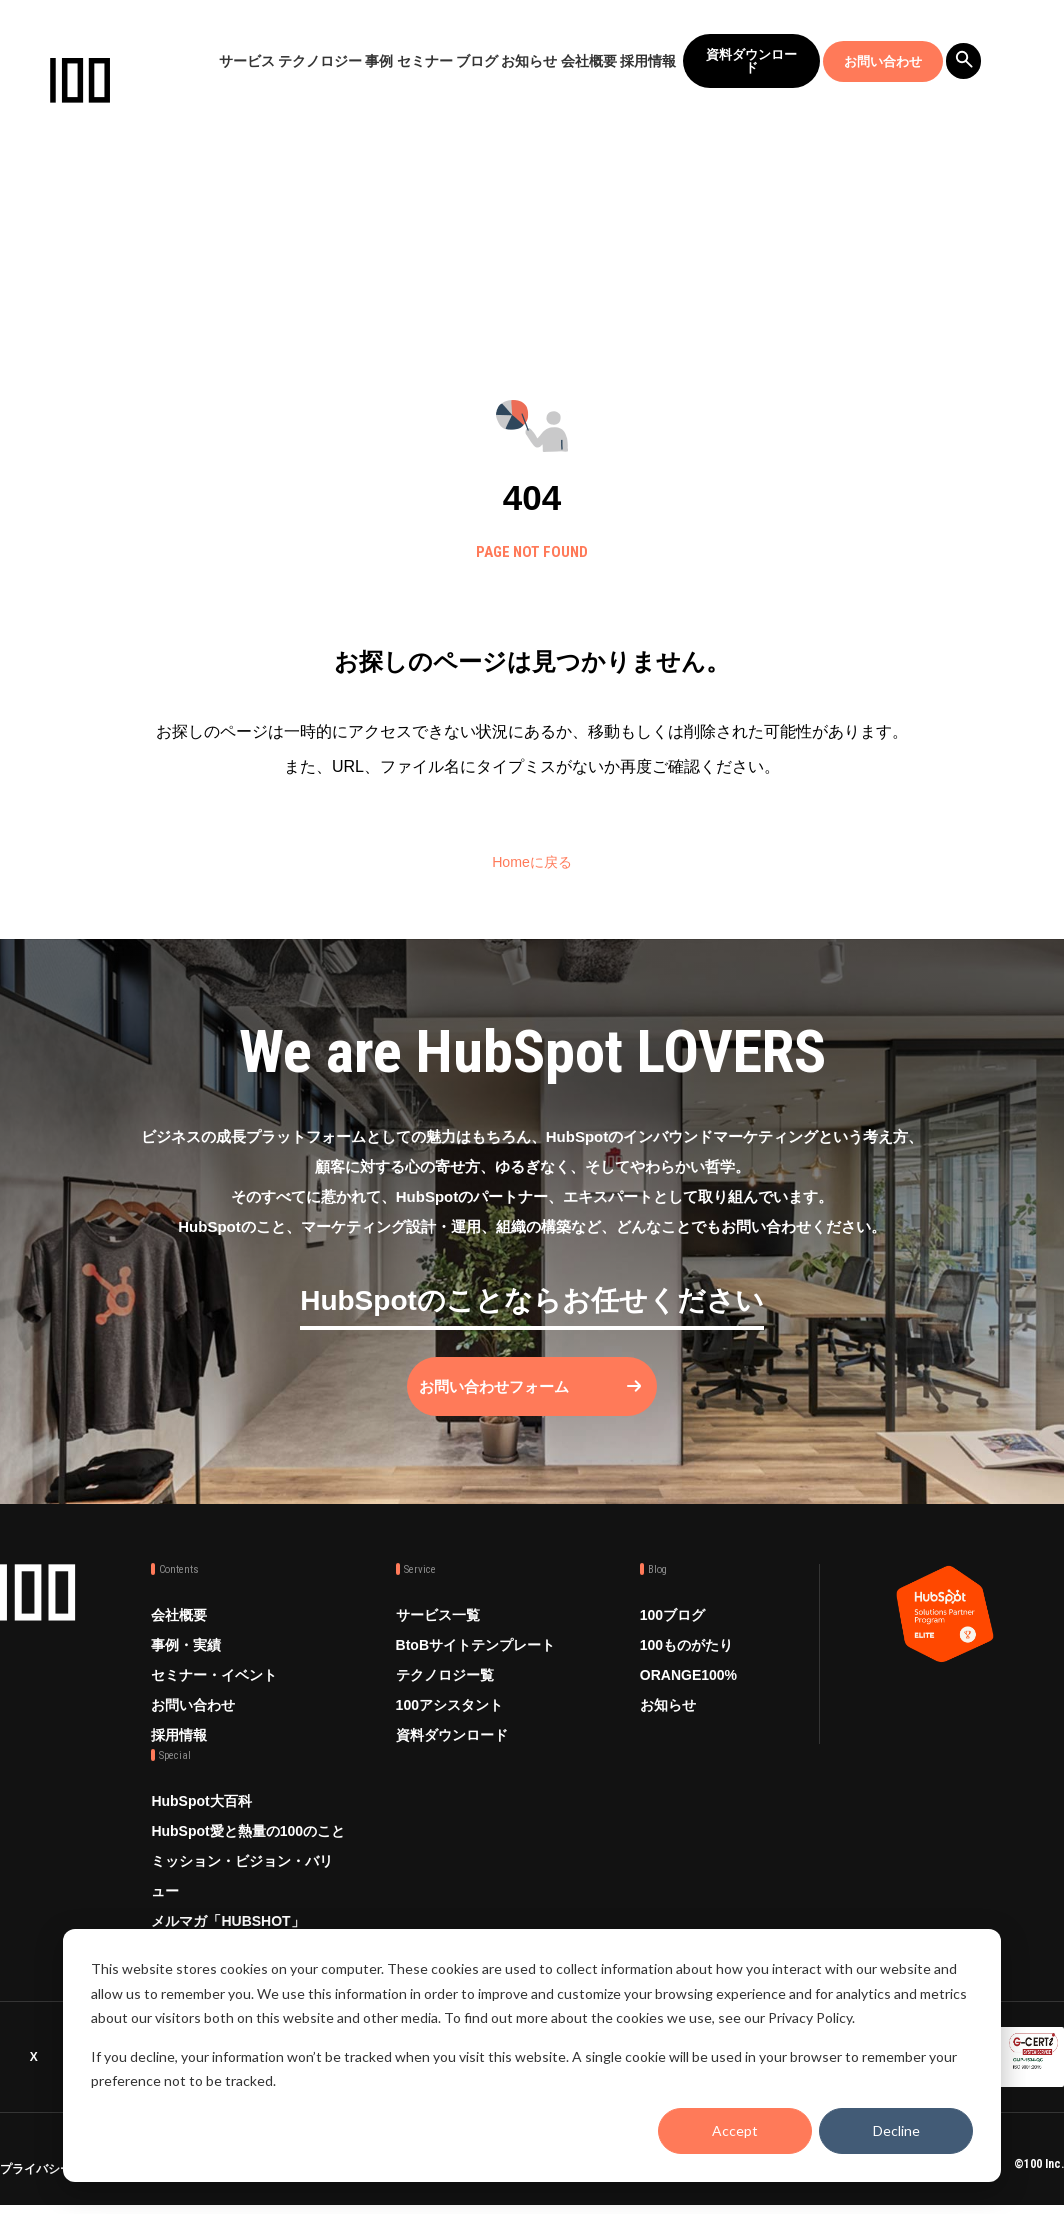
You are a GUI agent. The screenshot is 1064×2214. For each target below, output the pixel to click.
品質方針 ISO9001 (454, 2180)
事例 (379, 61)
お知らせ (529, 61)
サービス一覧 (438, 1634)
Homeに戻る (532, 861)
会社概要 (589, 61)
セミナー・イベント (214, 1694)
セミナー (425, 61)
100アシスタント (449, 1724)
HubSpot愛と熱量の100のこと (248, 1850)
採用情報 (648, 61)
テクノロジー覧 (445, 1694)
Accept (735, 2130)
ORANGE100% (688, 1694)
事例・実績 (186, 1664)
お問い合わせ (883, 61)
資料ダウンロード (751, 61)
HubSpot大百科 (201, 1820)
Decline (896, 2130)
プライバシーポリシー (60, 2180)
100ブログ (672, 1634)
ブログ (477, 61)
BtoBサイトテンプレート (475, 1664)
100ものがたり (686, 1664)
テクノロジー (320, 61)
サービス (247, 61)
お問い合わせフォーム (512, 1405)
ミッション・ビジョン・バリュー (242, 1895)
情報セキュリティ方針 (263, 2180)
